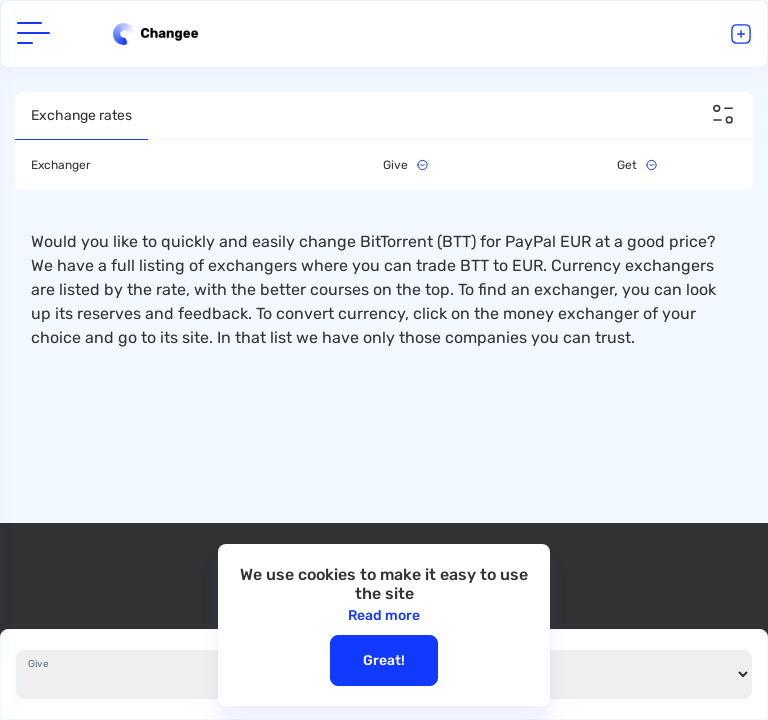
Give (38, 664)
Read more (384, 615)
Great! (384, 660)
